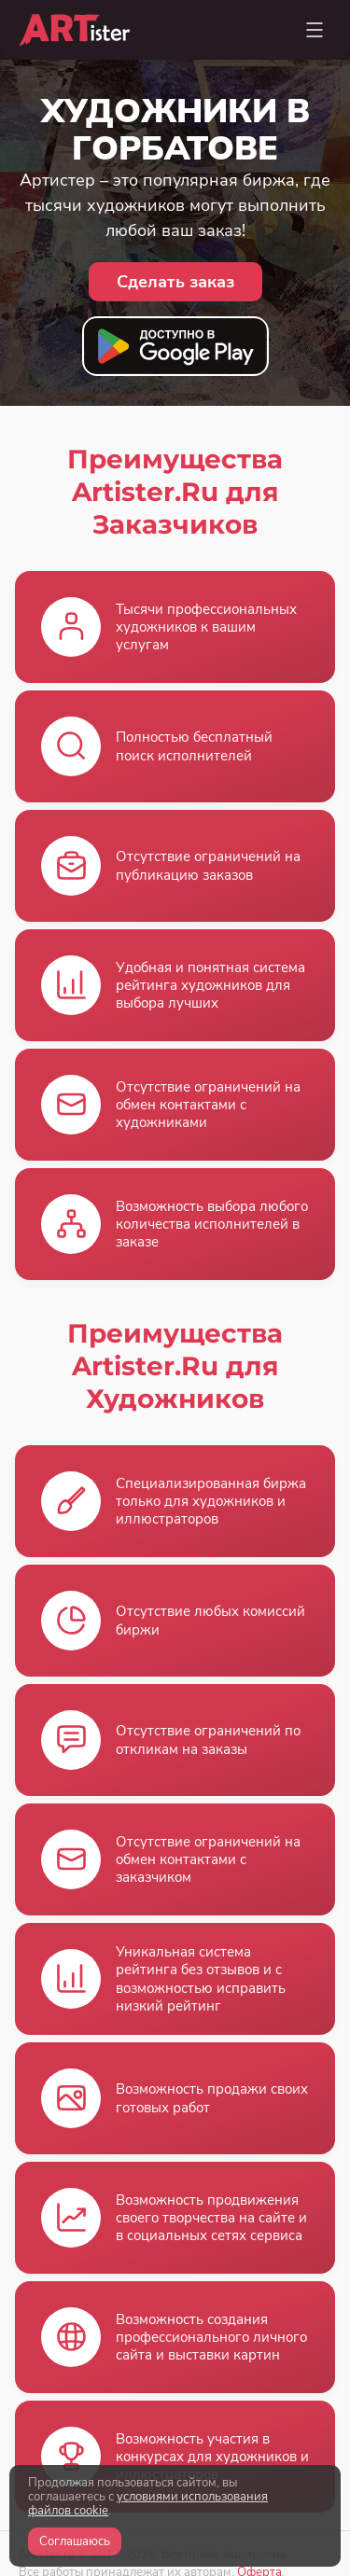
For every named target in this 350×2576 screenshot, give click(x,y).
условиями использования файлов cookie (148, 2503)
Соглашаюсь (74, 2541)
